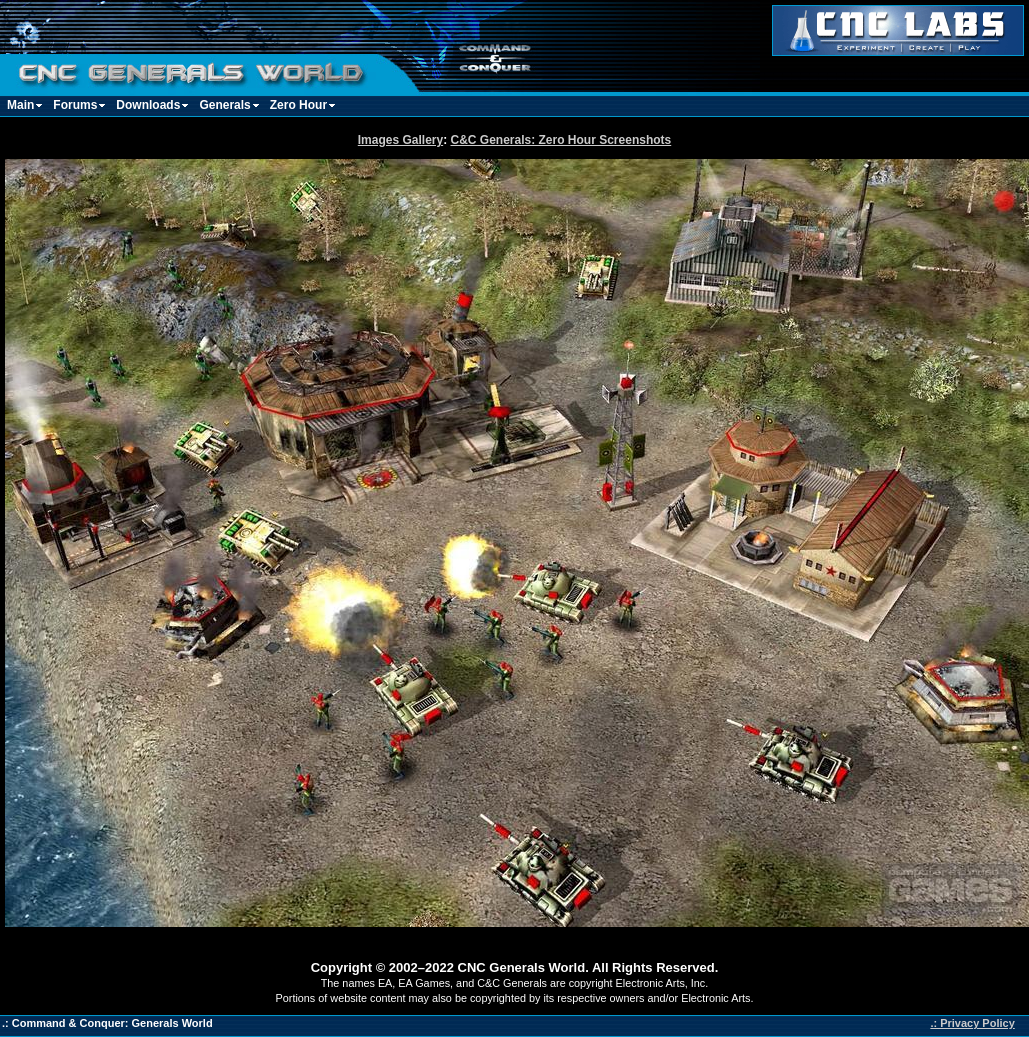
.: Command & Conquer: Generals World (107, 1023)
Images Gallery (400, 140)
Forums (75, 105)
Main (20, 105)
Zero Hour (298, 105)
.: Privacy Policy (972, 1023)
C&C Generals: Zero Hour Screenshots (561, 140)
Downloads (148, 105)
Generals (224, 105)
